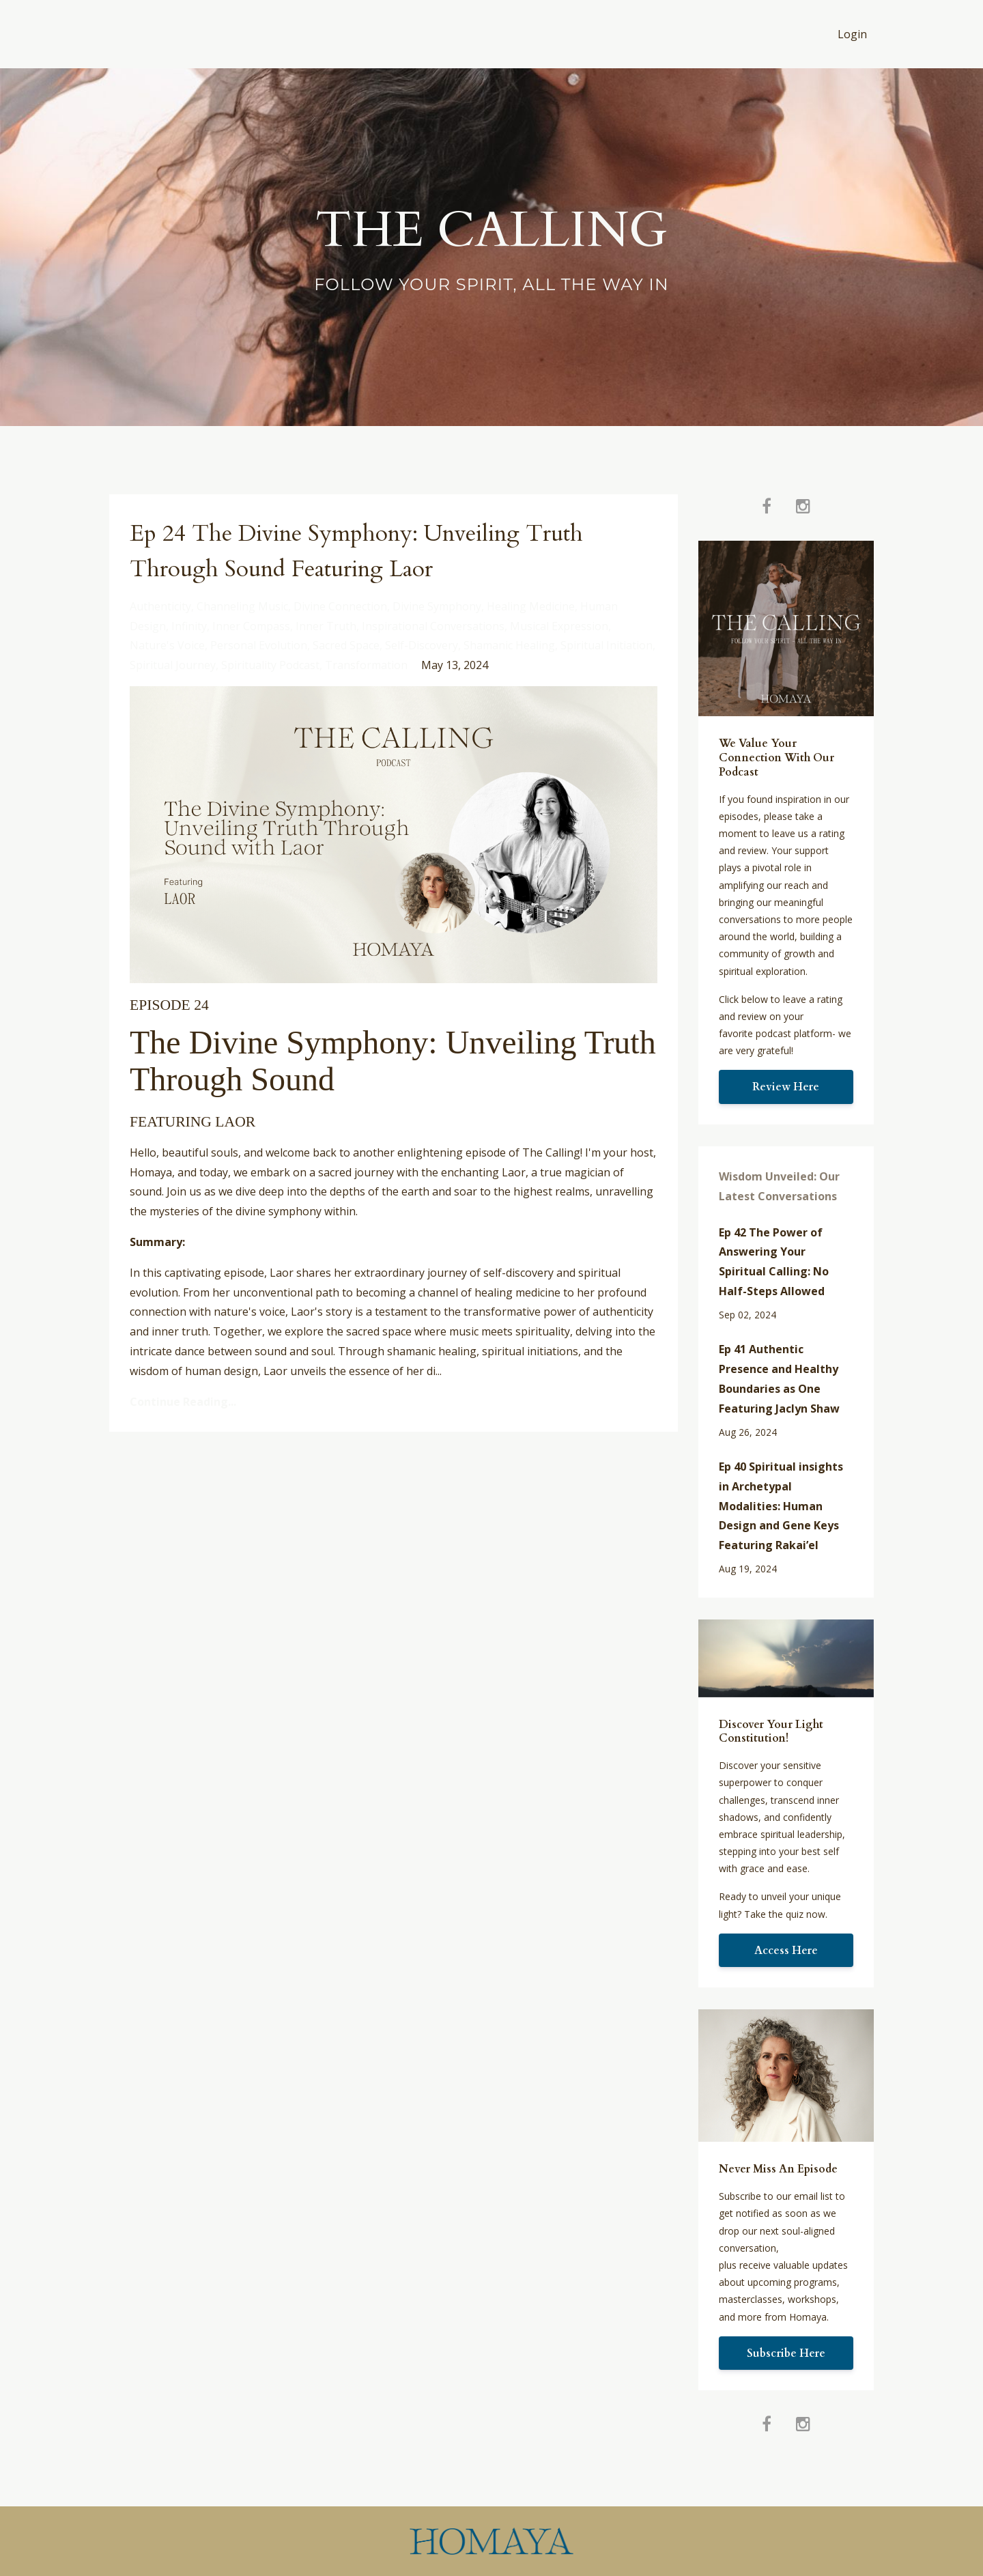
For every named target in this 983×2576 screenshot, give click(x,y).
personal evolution (258, 645)
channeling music (242, 606)
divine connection (340, 606)
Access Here (786, 1950)
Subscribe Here (786, 2353)
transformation (366, 665)
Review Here (785, 1086)
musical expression (559, 626)
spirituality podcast (270, 665)
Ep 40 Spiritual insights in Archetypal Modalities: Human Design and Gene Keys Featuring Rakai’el (781, 1506)
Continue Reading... (183, 1401)
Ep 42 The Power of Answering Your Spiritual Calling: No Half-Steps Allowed (774, 1262)
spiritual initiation (606, 645)
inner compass (251, 626)
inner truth (326, 626)
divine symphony (437, 606)
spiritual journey (173, 665)
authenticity (160, 606)
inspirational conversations (433, 626)
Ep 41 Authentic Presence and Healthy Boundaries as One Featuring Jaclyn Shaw (779, 1378)
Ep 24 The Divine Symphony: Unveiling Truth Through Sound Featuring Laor (366, 549)
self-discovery (421, 645)
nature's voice (167, 645)
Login (852, 34)
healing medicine (531, 606)
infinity (189, 626)
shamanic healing (509, 645)
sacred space (346, 645)
